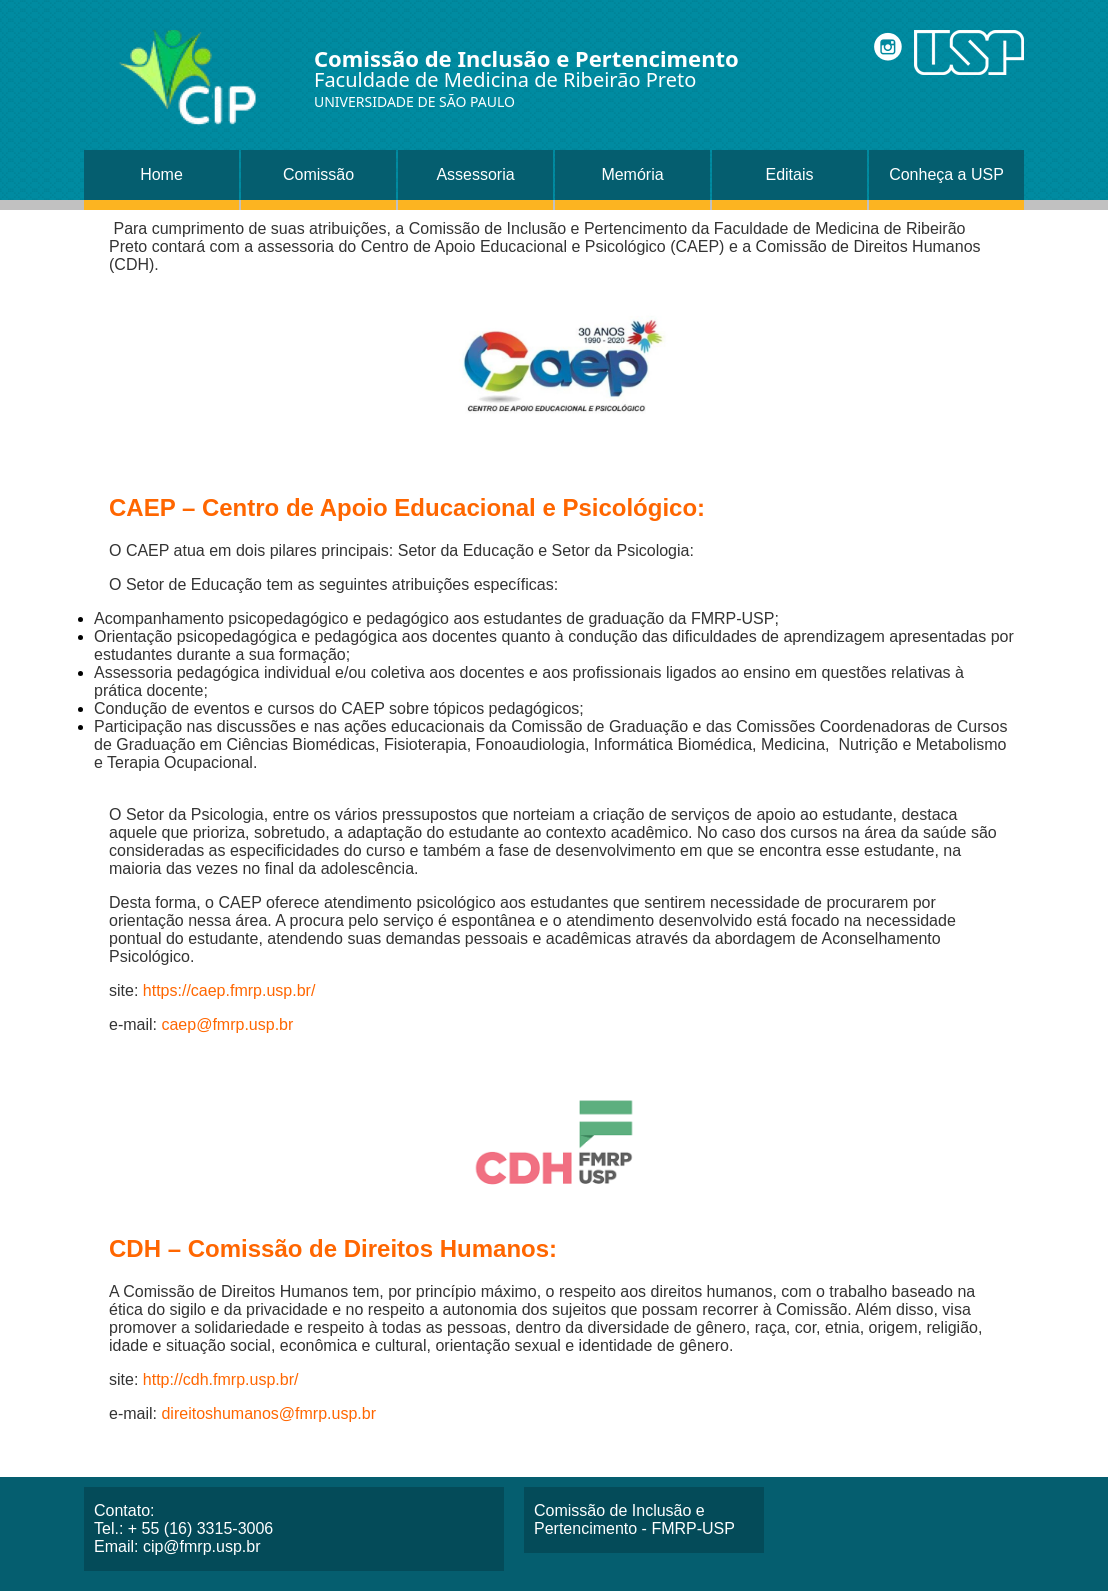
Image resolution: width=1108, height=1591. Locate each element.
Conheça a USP (946, 174)
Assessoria (475, 174)
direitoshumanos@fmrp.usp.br (268, 1413)
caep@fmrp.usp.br (227, 1024)
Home (161, 174)
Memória (632, 174)
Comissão (318, 174)
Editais (789, 174)
